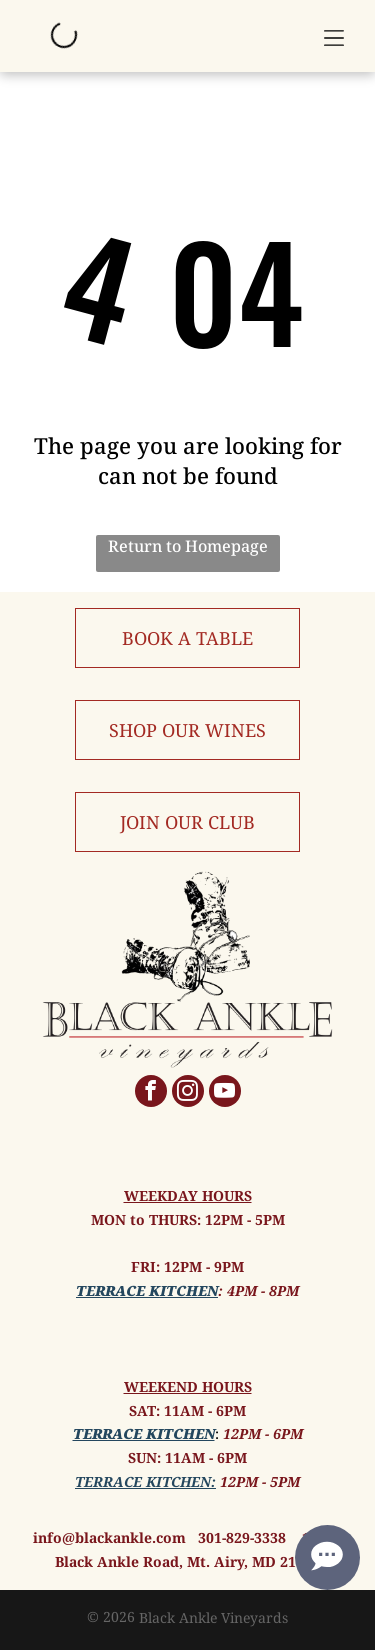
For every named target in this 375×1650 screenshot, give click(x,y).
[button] (334, 36)
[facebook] (151, 1093)
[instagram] (188, 1093)
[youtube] (225, 1093)
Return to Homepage (188, 546)
